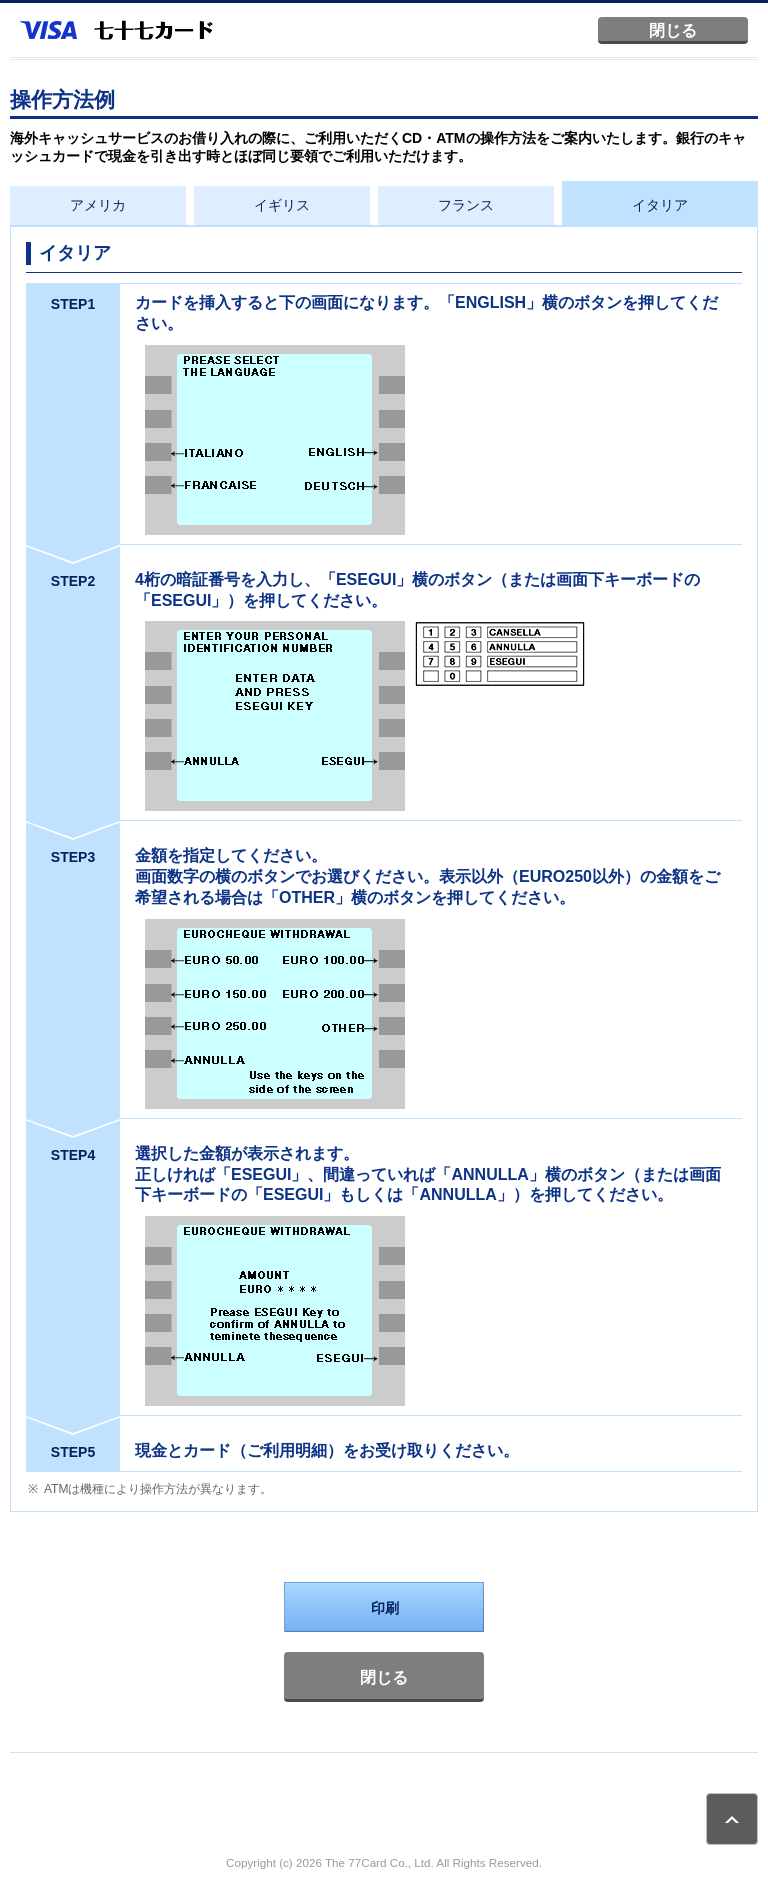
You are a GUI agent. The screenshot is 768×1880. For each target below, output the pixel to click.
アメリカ (98, 205)
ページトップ (732, 1819)
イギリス (282, 205)
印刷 (385, 1608)
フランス (466, 205)
